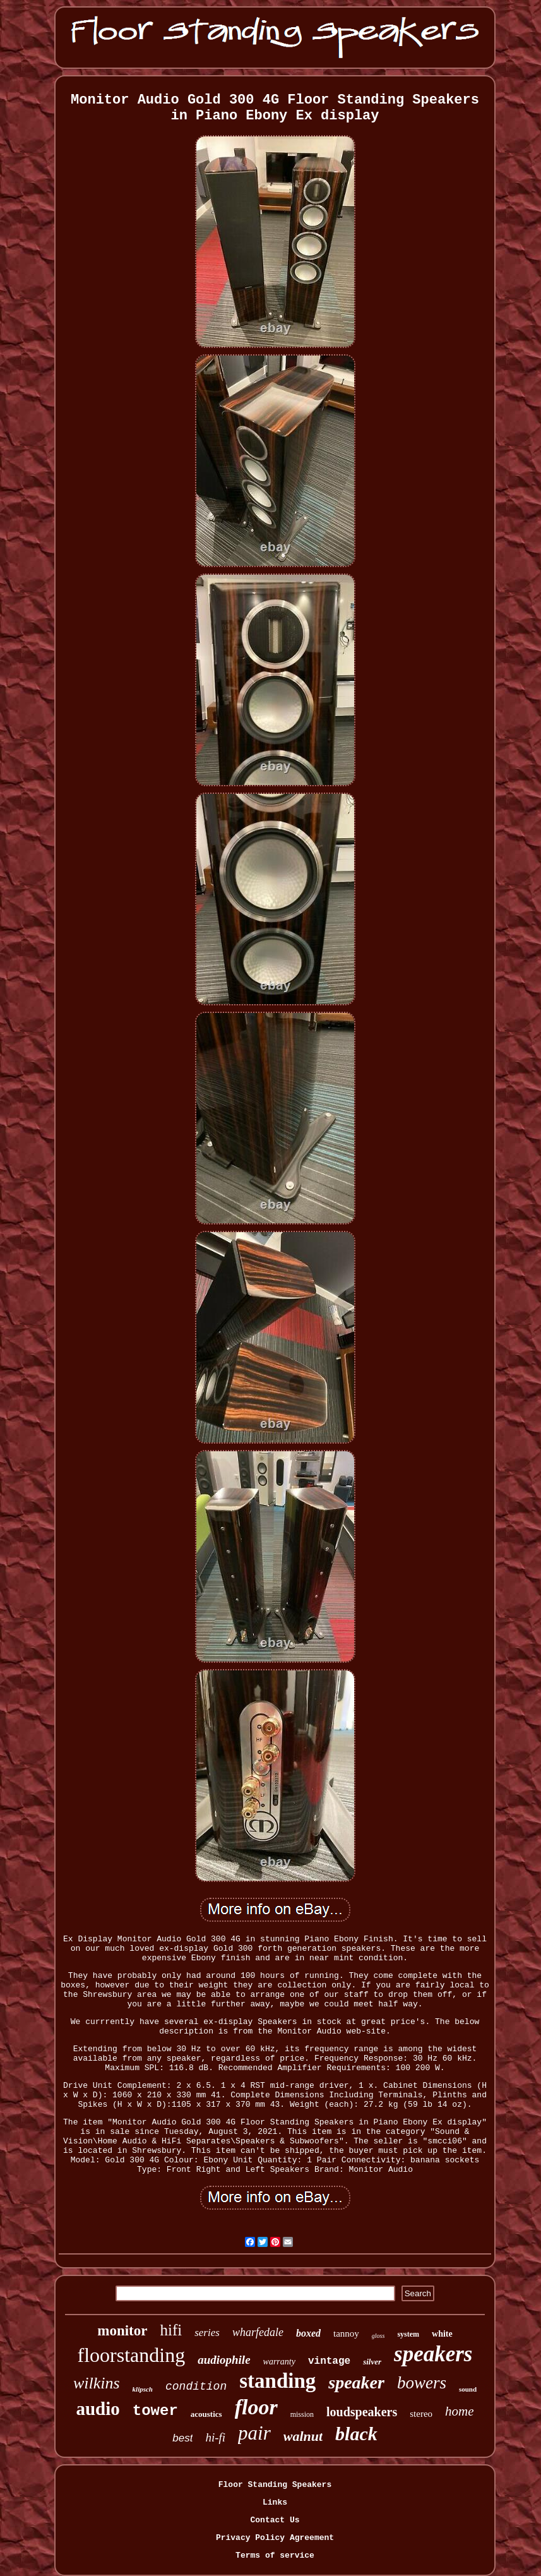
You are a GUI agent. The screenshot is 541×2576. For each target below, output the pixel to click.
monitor (122, 2331)
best (182, 2438)
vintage (329, 2361)
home (459, 2411)
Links (275, 2502)
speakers (433, 2354)
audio (97, 2409)
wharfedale (257, 2332)
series (207, 2333)
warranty (279, 2361)
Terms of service (274, 2555)
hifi (171, 2330)
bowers (421, 2382)
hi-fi (215, 2437)
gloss (378, 2335)
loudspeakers (361, 2412)
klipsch (143, 2389)
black (356, 2433)
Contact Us (274, 2520)
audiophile (224, 2359)
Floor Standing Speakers (274, 2484)
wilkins (96, 2383)
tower (155, 2410)
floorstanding (132, 2355)
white (442, 2334)
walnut (303, 2436)
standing (277, 2380)
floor (256, 2407)
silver (372, 2361)
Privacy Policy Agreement (275, 2538)
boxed (308, 2333)
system (408, 2334)
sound (468, 2389)
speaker (356, 2382)
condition (196, 2386)
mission (302, 2414)
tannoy (346, 2333)
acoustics (206, 2414)
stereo (421, 2414)
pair (254, 2433)
